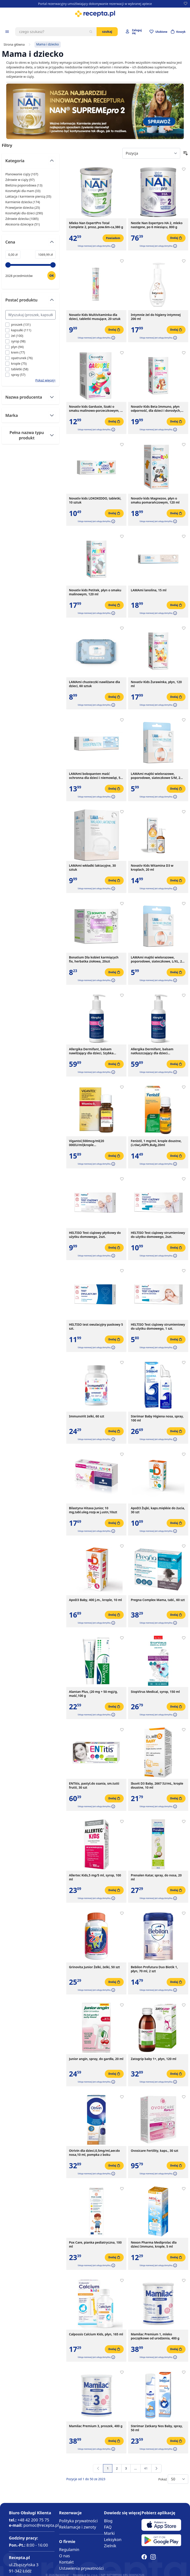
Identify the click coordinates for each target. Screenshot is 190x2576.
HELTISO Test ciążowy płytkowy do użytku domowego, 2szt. (95, 1235)
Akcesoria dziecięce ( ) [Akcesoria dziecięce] (22, 224)
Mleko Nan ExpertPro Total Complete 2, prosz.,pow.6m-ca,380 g (96, 225)
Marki (109, 2533)
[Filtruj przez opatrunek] (19, 358)
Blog (108, 2520)
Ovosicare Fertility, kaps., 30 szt (154, 2151)
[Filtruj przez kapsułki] (18, 330)
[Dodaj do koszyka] (176, 238)
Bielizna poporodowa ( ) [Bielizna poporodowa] (23, 185)
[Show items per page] (178, 2479)
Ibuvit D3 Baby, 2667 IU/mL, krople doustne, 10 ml (157, 1785)
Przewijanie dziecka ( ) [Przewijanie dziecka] (22, 207)
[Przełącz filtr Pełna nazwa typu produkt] (30, 435)
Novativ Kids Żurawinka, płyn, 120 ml (156, 684)
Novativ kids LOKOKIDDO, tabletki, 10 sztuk (95, 500)
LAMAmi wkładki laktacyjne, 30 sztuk (92, 868)
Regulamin (69, 2549)
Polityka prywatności (78, 2520)
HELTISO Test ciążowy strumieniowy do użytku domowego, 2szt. (158, 1235)
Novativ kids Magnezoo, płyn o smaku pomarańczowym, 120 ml (155, 500)
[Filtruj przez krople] (16, 363)
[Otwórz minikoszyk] (178, 31)
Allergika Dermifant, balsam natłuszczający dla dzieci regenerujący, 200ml (152, 1051)
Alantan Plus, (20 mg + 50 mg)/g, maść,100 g (93, 1694)
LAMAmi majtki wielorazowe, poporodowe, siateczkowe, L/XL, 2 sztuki (156, 959)
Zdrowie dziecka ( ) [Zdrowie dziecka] (21, 218)
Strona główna (14, 45)
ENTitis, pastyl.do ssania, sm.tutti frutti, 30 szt (94, 1785)
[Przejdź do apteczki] (158, 32)
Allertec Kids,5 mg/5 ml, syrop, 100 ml (95, 1877)
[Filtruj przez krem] (15, 352)
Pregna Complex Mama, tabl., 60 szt (158, 1600)
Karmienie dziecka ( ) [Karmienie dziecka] (22, 202)
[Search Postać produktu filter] (30, 314)
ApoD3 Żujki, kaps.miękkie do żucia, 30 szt (158, 1510)
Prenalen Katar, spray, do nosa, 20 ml (156, 1877)
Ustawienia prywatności (81, 2568)
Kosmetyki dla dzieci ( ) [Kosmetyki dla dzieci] (24, 213)
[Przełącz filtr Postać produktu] (30, 301)
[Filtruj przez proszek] (17, 324)
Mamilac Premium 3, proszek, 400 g (95, 2426)
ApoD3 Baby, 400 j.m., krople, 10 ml (95, 1600)
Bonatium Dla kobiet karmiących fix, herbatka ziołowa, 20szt (94, 959)
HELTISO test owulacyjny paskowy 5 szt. (96, 1327)
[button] (113, 246)
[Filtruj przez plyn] (14, 346)
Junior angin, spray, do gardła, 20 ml (96, 2059)
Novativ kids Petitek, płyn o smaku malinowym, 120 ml (95, 592)
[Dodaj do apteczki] (185, 3)
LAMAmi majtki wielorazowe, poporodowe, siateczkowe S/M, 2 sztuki (155, 776)
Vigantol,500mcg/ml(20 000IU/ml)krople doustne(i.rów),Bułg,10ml (88, 1143)
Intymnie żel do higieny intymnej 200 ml (156, 317)
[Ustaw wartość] (51, 275)
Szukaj (107, 31)
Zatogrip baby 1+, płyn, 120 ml (153, 2059)
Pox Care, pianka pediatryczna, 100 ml (95, 2244)
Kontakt (66, 2562)
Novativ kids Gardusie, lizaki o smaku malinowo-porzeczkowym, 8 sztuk (95, 409)
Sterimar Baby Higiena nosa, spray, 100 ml (157, 1418)
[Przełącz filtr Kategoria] (30, 162)
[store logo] (95, 14)
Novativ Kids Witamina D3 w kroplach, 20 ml (152, 868)
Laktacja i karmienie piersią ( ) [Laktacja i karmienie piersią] (28, 196)
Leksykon (112, 2539)
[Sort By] (151, 153)
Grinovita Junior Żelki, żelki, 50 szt (94, 1967)
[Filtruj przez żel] (14, 335)
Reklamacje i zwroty (77, 2527)
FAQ (107, 2527)
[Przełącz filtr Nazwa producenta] (30, 397)
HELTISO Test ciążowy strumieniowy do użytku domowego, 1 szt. (158, 1327)
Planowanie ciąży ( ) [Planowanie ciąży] (21, 174)
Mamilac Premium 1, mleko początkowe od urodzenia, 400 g (155, 2336)
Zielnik (110, 2545)
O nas (64, 2555)
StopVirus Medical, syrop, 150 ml (155, 1692)
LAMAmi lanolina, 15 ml (148, 590)
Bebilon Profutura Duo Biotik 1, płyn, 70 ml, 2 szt (154, 1969)
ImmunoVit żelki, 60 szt (86, 1416)
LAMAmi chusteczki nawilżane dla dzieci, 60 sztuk (94, 684)
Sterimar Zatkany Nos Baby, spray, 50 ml (157, 2428)
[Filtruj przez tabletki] (16, 369)
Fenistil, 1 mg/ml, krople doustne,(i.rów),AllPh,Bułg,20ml (156, 1143)
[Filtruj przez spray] (15, 374)
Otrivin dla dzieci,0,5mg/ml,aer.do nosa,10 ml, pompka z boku (94, 2153)
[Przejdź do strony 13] (135, 2468)
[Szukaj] (91, 31)
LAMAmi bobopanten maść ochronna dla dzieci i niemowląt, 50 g (95, 776)
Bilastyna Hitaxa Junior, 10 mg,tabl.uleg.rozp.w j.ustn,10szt (93, 1510)
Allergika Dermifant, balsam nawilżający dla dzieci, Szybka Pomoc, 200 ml (91, 1051)
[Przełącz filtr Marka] (30, 415)
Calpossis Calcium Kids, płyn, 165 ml (96, 2334)
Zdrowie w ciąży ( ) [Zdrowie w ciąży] (19, 179)
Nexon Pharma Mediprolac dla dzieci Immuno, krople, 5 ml (154, 2244)
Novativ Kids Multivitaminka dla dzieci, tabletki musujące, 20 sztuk (95, 317)
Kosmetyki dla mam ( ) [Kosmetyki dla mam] (22, 190)
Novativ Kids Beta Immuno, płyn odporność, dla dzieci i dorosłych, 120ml (156, 409)
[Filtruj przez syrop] (15, 341)
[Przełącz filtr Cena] (30, 244)
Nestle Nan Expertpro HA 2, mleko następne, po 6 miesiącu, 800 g (156, 225)
